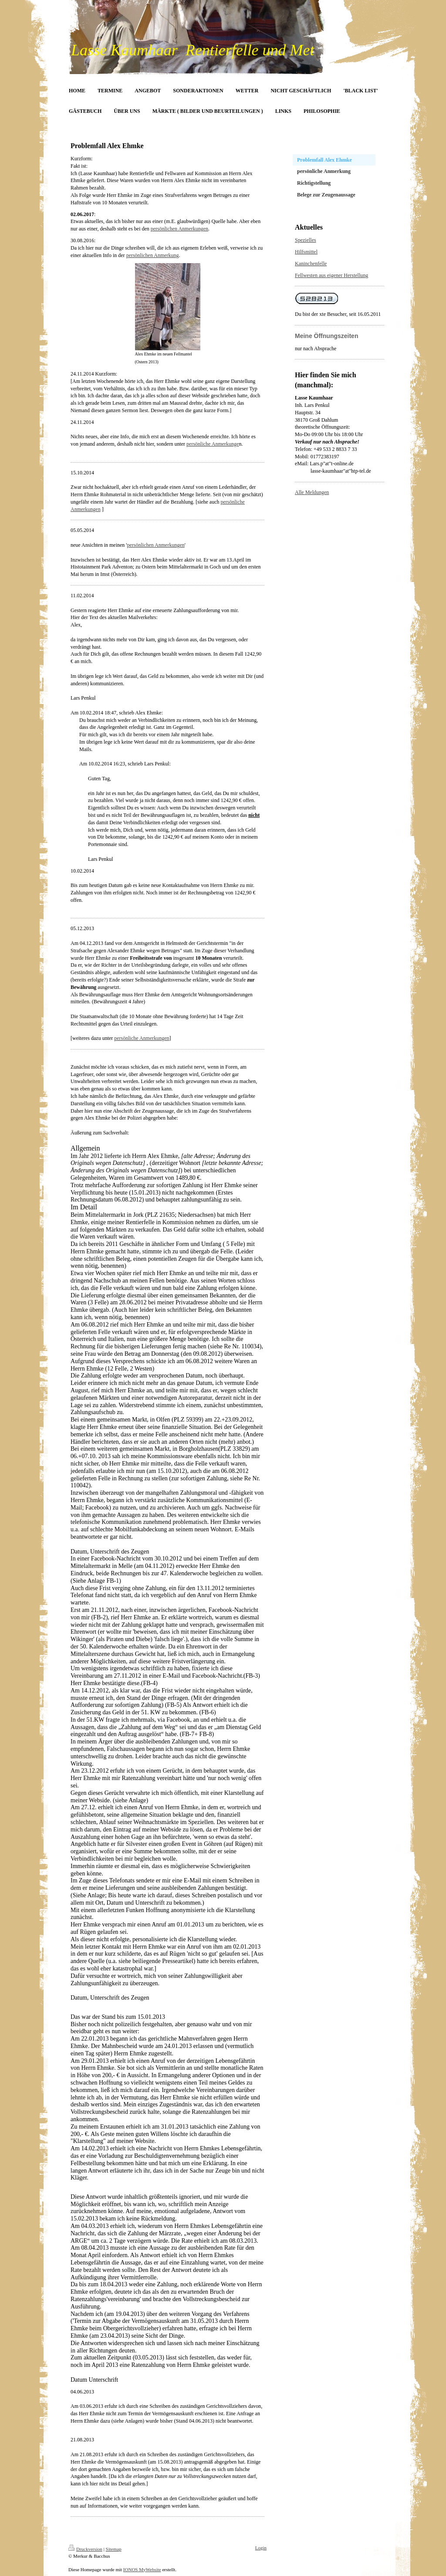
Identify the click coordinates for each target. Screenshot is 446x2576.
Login (261, 2547)
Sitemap (114, 2549)
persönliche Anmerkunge (212, 444)
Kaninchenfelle (311, 264)
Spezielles (305, 240)
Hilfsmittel (306, 252)
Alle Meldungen (312, 492)
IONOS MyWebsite (142, 2569)
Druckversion (85, 2549)
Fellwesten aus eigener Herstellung (331, 275)
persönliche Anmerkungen (141, 1038)
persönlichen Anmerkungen (179, 229)
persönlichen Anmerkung (152, 255)
